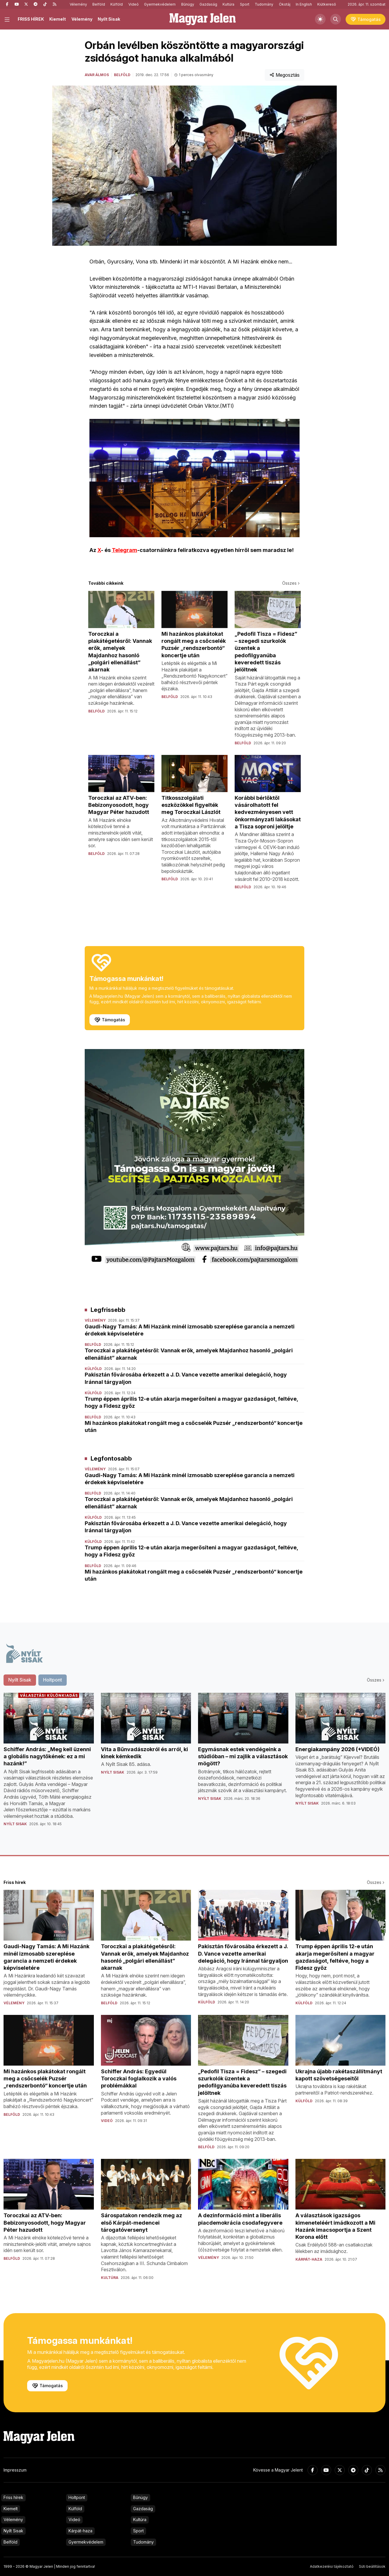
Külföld (116, 4)
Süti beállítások (372, 2566)
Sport (244, 4)
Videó (133, 4)
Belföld (98, 4)
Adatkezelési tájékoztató (332, 2566)
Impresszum (15, 2469)
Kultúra (228, 4)
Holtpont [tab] (52, 1680)
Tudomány (264, 4)
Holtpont (76, 2497)
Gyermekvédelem (160, 4)
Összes (291, 583)
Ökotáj (284, 4)
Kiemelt (57, 19)
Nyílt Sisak (109, 19)
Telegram (124, 550)
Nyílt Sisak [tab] (19, 1680)
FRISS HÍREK (31, 19)
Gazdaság (208, 4)
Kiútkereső (326, 4)
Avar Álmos (97, 75)
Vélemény (78, 4)
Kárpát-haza (80, 2530)
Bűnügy (187, 4)
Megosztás (284, 75)
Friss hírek (13, 2497)
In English (304, 4)
